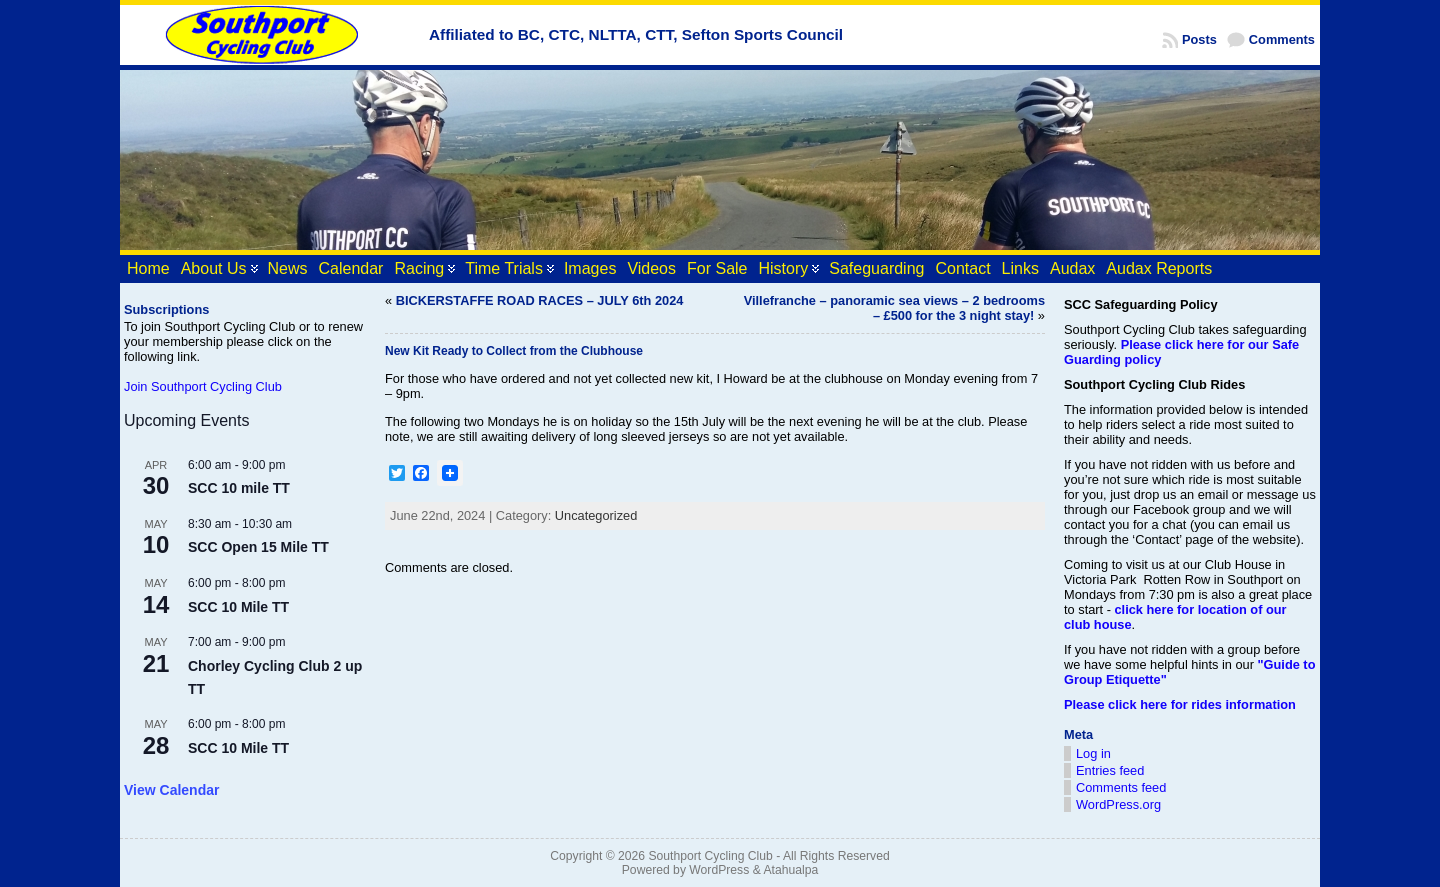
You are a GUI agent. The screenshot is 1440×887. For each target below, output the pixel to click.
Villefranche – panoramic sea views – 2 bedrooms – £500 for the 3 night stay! (894, 308)
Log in (1093, 753)
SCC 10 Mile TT (238, 607)
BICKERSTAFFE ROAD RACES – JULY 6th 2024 (540, 300)
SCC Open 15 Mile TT (258, 547)
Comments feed (1121, 787)
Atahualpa (790, 870)
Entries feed (1110, 770)
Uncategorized (596, 515)
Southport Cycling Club (710, 856)
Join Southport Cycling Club (203, 386)
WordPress (719, 870)
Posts (1199, 39)
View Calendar (171, 790)
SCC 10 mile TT (239, 488)
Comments (1282, 39)
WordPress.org (1118, 804)
